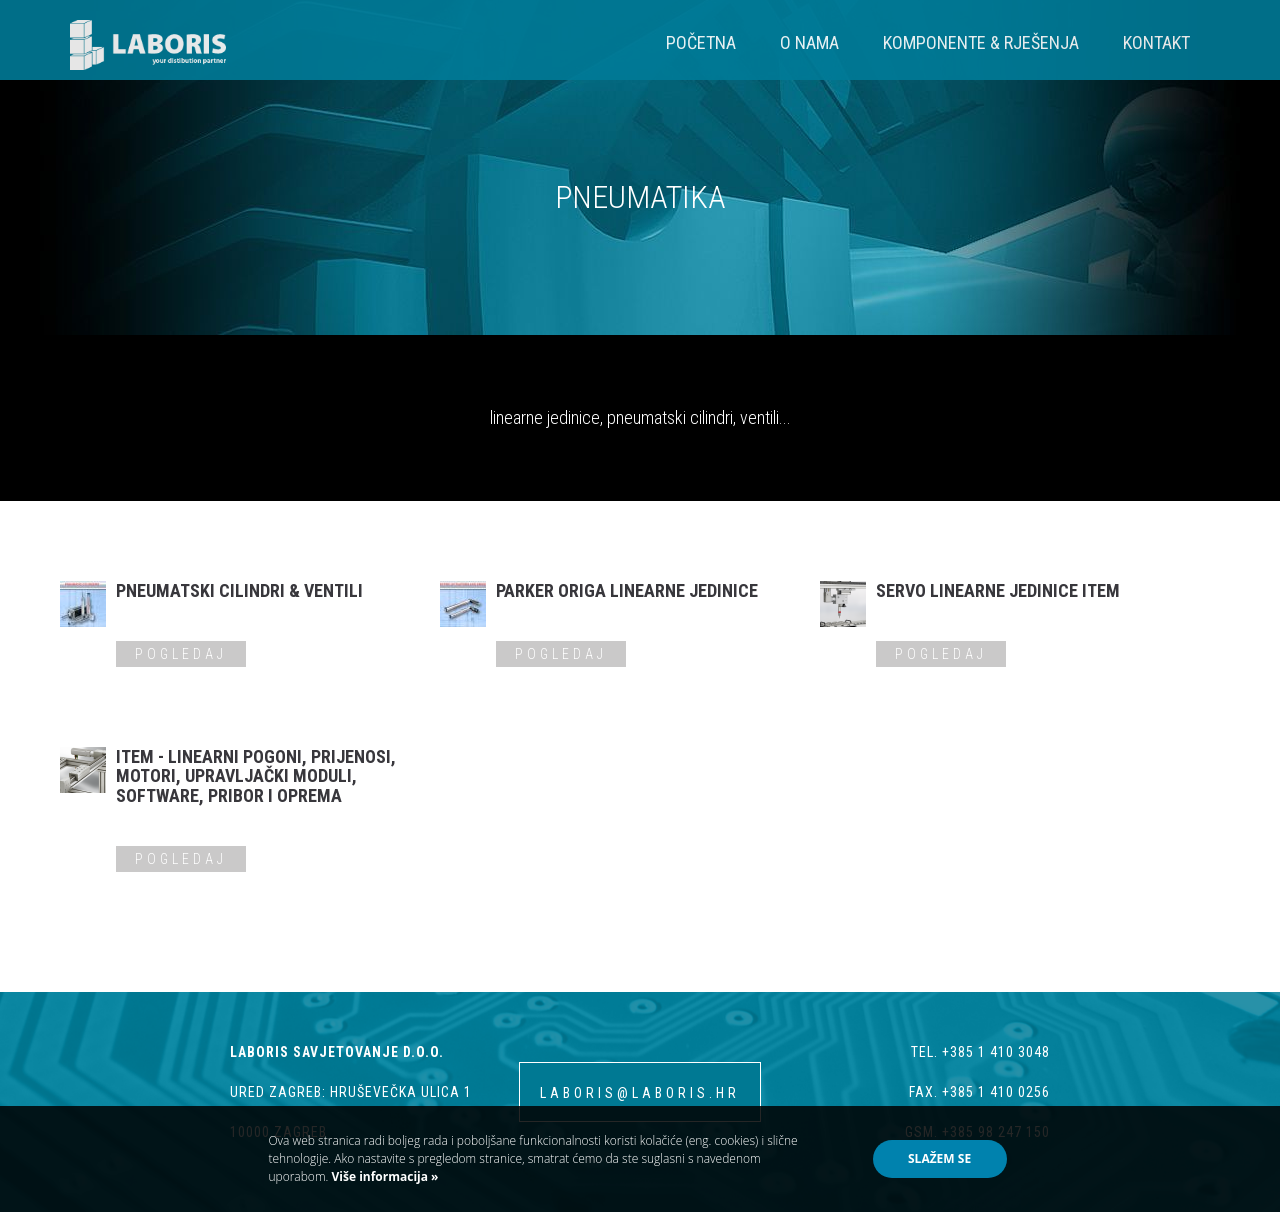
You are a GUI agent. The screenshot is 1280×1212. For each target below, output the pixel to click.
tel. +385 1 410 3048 (980, 1052)
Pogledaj (181, 654)
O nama (809, 42)
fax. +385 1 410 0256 (979, 1092)
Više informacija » (383, 1176)
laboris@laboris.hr (640, 1093)
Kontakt (1156, 42)
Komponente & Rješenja (981, 42)
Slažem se (939, 1158)
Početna (701, 42)
